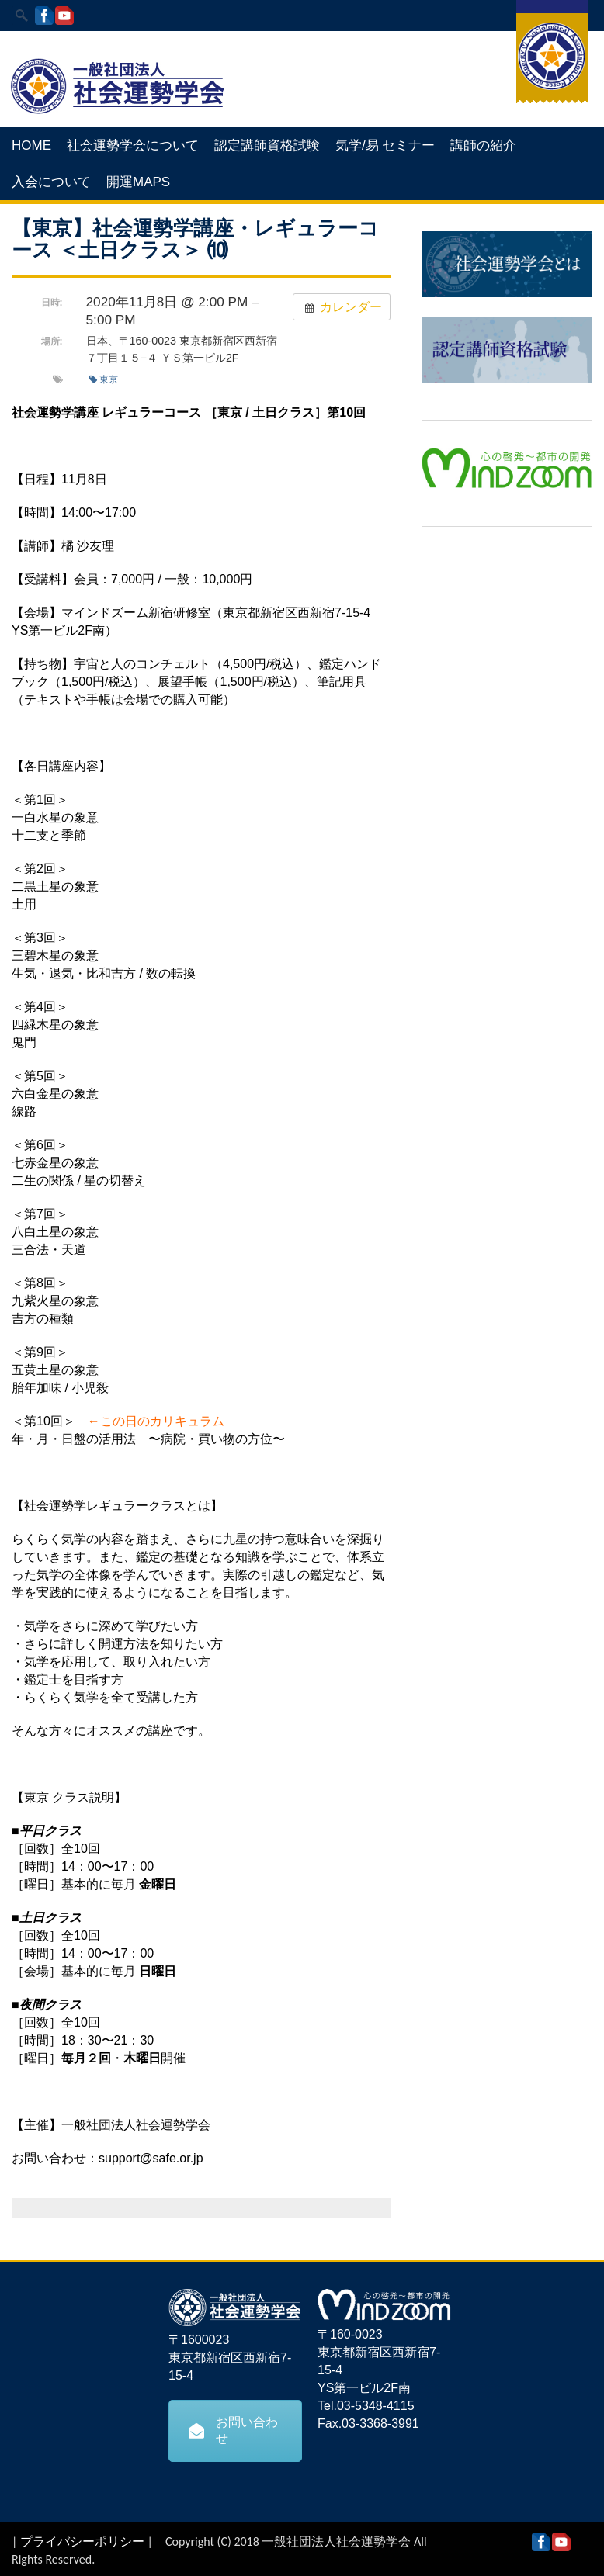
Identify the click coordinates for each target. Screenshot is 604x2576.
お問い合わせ (233, 2430)
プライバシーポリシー (82, 2541)
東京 (103, 379)
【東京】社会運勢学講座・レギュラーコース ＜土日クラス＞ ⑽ (195, 238)
